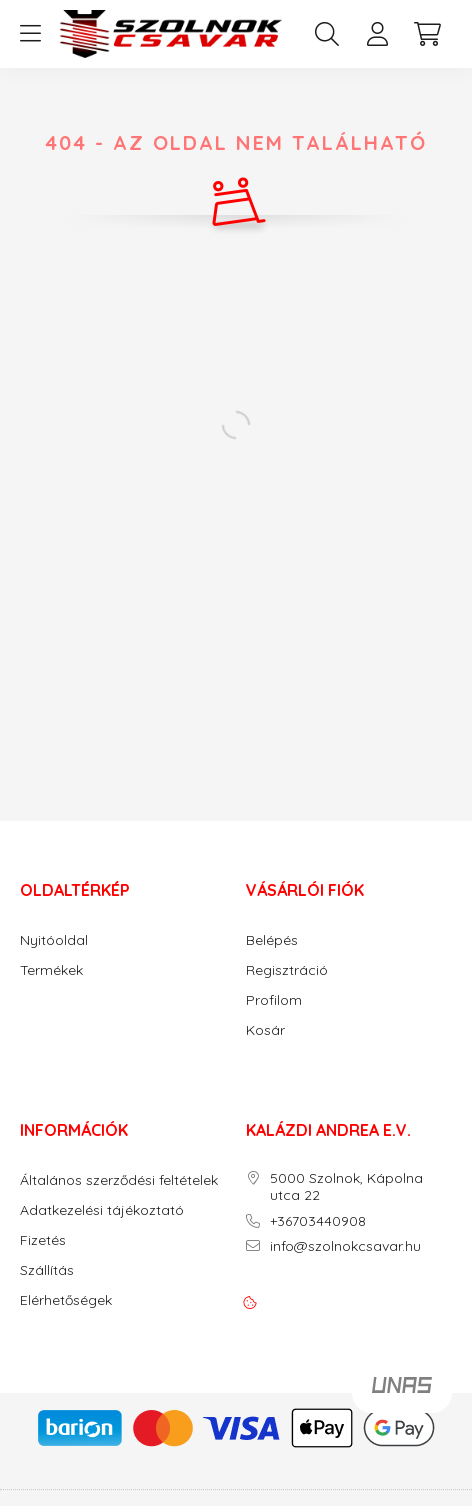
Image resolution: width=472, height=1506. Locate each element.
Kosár (265, 1030)
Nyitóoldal (54, 940)
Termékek (51, 970)
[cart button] (427, 34)
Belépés (272, 940)
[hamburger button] (30, 34)
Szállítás (47, 1270)
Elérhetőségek (66, 1300)
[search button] (327, 34)
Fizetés (43, 1240)
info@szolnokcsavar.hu (345, 1246)
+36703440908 (318, 1221)
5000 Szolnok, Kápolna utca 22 (346, 1187)
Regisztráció (287, 970)
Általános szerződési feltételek (119, 1180)
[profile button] (377, 34)
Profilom (274, 1000)
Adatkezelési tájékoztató (102, 1210)
